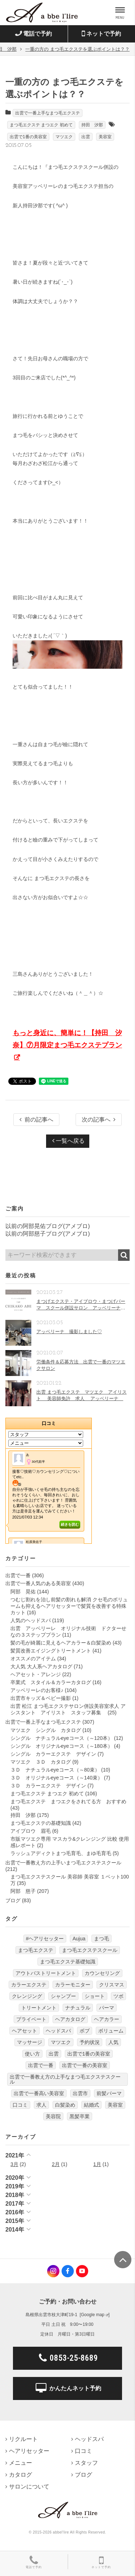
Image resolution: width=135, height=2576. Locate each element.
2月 (56, 2164)
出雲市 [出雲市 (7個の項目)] (80, 2093)
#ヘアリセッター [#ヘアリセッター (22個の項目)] (45, 1938)
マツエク (64, 136)
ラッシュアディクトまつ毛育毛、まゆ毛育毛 (60, 1853)
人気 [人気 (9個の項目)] (113, 2042)
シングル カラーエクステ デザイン (53, 1754)
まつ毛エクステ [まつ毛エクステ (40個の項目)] (35, 1950)
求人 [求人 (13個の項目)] (41, 2105)
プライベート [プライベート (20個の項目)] (31, 2019)
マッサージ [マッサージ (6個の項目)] (29, 2042)
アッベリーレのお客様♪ (36, 1690)
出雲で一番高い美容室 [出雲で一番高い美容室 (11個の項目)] (39, 2093)
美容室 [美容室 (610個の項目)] (115, 2105)
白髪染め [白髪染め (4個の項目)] (65, 2105)
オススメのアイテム (33, 1658)
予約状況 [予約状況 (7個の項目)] (90, 2042)
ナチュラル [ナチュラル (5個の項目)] (77, 2008)
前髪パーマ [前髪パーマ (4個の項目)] (109, 2093)
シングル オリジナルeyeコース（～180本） (61, 1746)
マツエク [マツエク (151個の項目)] (61, 2042)
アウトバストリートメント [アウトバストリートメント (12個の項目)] (45, 1973)
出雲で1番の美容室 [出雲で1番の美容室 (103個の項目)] (89, 2054)
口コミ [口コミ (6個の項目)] (20, 2105)
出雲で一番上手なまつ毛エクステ (47, 113)
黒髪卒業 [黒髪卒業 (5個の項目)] (79, 2116)
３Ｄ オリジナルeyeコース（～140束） (56, 1778)
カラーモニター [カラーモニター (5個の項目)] (72, 1985)
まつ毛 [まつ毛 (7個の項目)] (101, 1938)
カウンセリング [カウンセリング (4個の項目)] (102, 1973)
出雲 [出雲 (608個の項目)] (54, 2054)
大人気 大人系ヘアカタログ (41, 1666)
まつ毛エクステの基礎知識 (40, 1823)
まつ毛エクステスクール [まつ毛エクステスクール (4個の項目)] (89, 1950)
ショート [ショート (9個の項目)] (95, 1996)
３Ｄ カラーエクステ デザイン (48, 1785)
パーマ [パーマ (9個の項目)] (106, 2008)
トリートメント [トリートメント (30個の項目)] (39, 2008)
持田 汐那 (92, 124)
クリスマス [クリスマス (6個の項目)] (111, 1985)
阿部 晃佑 (23, 1591)
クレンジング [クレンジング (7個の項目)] (27, 1996)
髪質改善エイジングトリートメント (50, 1651)
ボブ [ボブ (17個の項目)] (85, 2031)
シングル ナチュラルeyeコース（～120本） (61, 1738)
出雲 (85, 136)
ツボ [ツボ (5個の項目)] (118, 1996)
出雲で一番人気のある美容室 (38, 1583)
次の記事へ (99, 1119)
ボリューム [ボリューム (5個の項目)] (110, 2031)
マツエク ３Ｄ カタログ (40, 1762)
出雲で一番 (18, 1575)
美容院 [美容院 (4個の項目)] (53, 2116)
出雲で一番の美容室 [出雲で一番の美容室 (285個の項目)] (84, 2065)
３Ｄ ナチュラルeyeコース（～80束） (55, 1770)
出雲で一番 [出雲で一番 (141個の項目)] (40, 2065)
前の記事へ (36, 1119)
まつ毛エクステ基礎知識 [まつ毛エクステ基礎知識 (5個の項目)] (67, 1961)
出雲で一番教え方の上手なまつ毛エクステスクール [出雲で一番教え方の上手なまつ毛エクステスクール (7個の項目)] (65, 2079)
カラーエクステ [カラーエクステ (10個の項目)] (28, 1985)
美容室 (105, 136)
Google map (92, 2314)
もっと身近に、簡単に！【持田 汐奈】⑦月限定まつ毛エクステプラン (67, 1039)
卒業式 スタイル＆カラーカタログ (50, 1682)
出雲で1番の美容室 (28, 136)
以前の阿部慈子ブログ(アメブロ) (47, 1234)
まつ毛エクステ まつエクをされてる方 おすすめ (68, 1801)
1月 (97, 2164)
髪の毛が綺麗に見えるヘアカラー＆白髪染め (60, 1643)
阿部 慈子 (23, 1891)
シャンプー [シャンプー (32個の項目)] (63, 1996)
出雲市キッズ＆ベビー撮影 (40, 1698)
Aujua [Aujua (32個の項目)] (78, 1938)
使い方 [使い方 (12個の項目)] (32, 2054)
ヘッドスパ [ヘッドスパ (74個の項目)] (58, 2031)
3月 (14, 2164)
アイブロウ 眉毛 (30, 1831)
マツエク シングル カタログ (45, 1730)
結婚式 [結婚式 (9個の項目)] (91, 2105)
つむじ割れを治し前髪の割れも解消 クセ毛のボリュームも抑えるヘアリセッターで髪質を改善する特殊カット (69, 1606)
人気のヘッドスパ (30, 1620)
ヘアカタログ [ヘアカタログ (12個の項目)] (70, 2019)
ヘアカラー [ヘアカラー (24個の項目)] (106, 2019)
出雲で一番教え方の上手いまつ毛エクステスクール (63, 1863)
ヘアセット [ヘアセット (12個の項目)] (24, 2031)
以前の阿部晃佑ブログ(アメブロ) (47, 1226)
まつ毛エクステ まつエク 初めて (41, 124)
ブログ (13, 1900)
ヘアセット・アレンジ (35, 1674)
